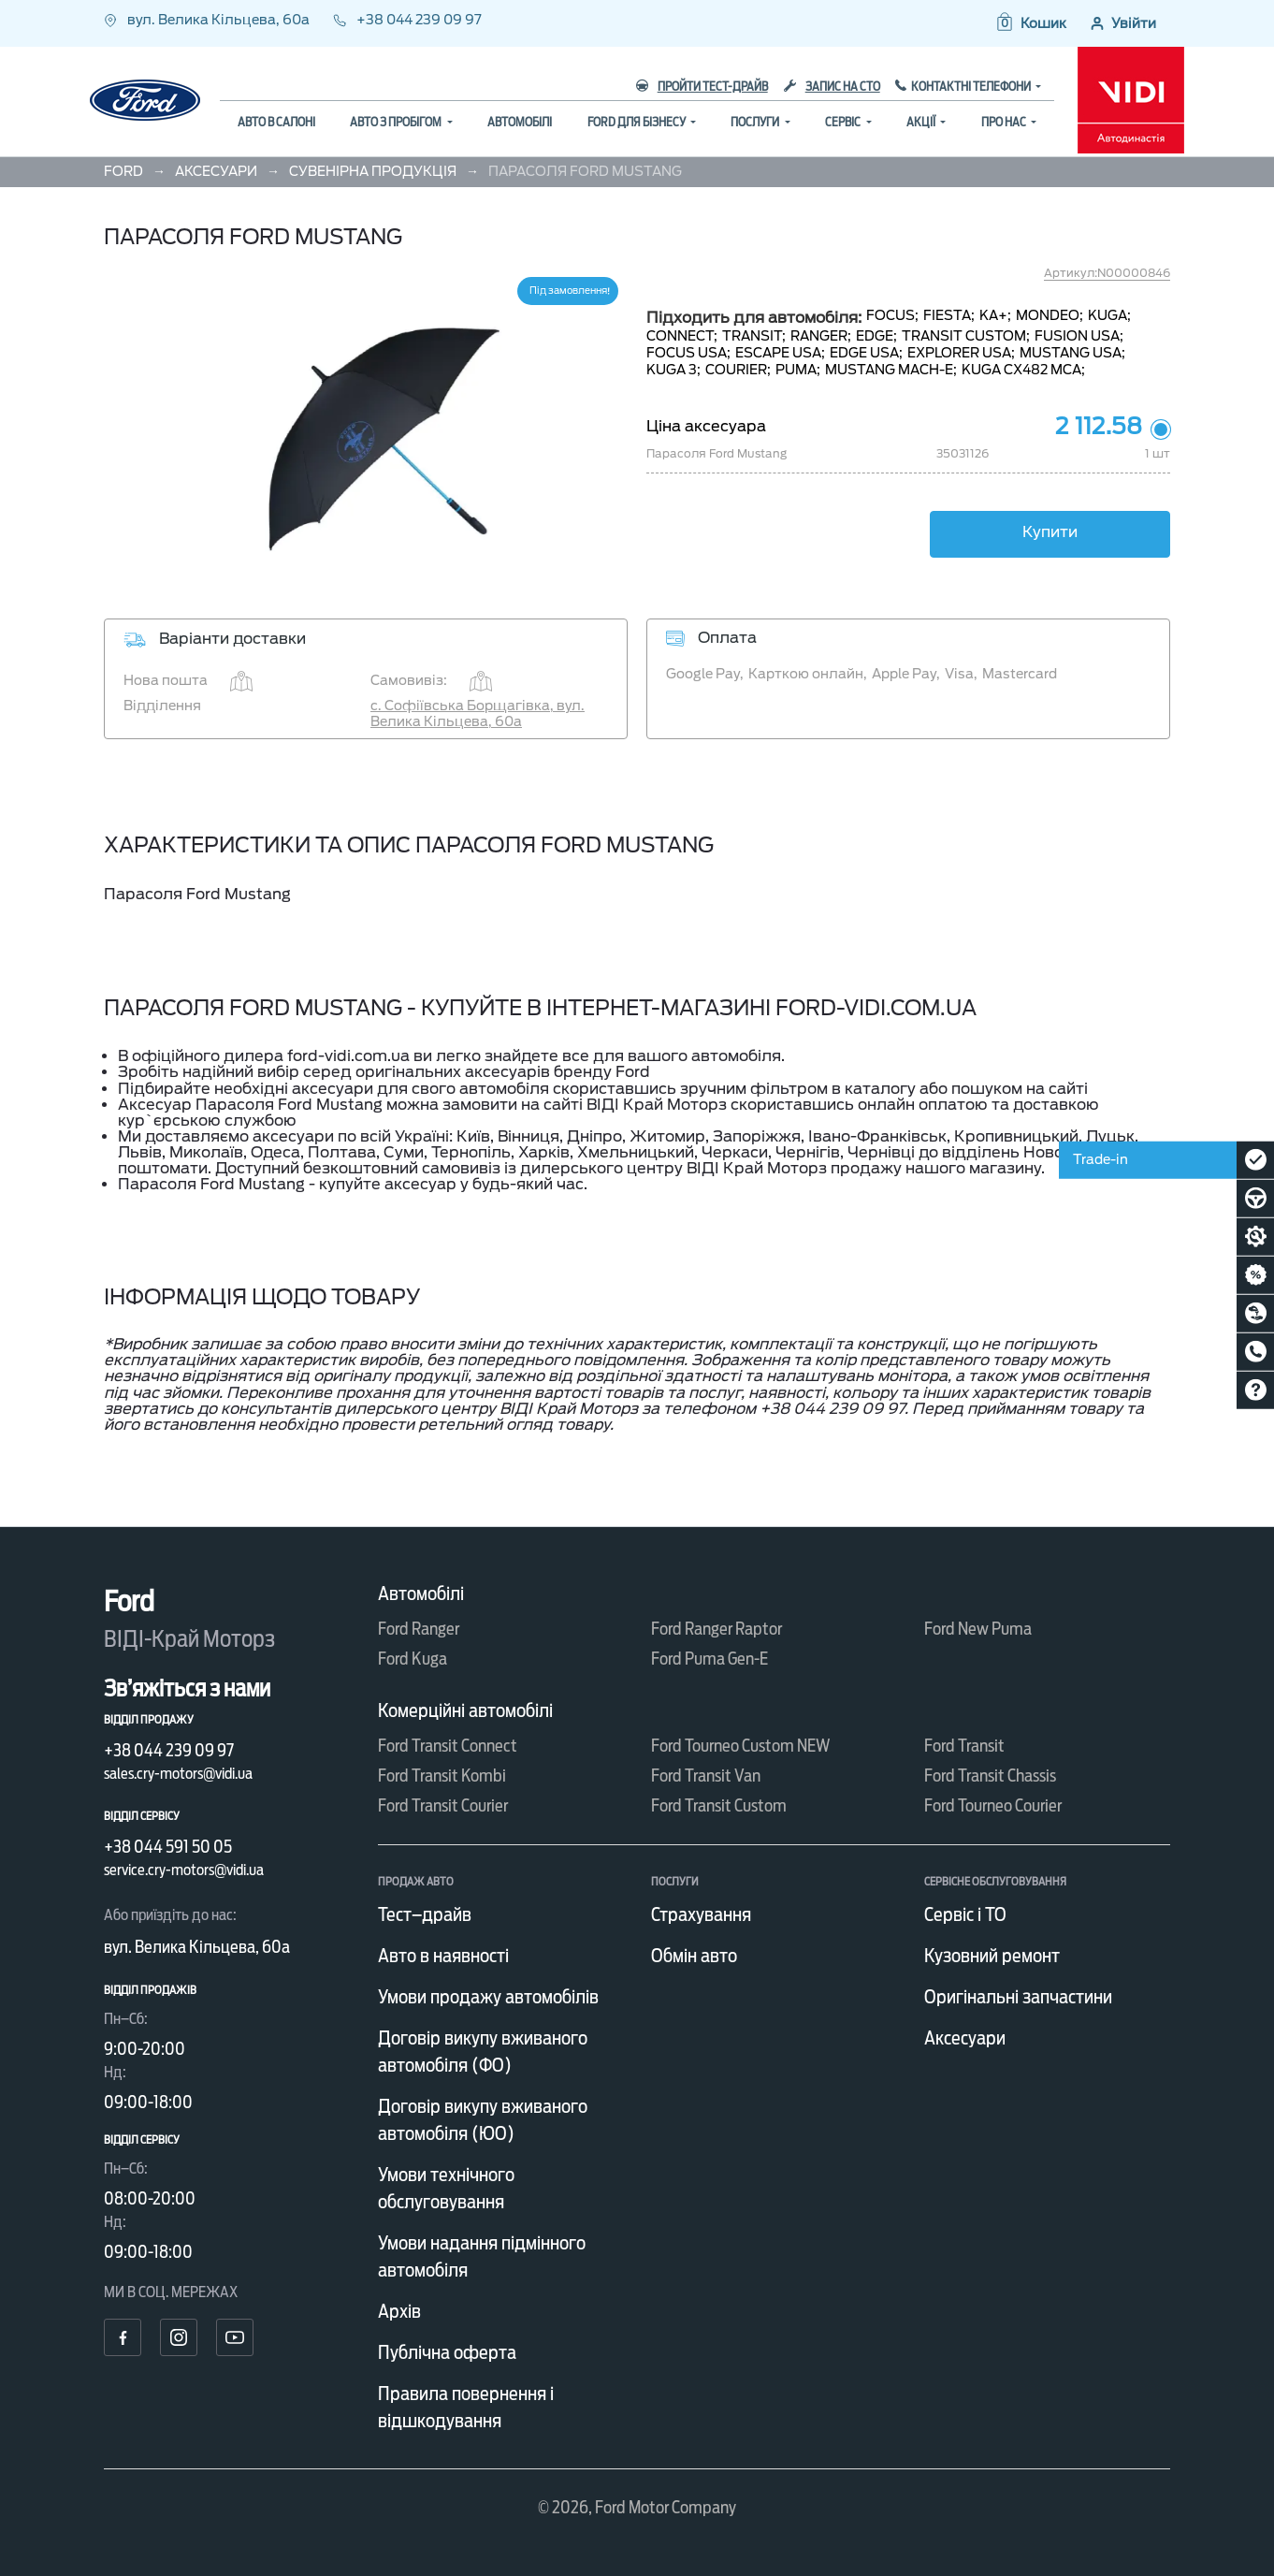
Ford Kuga (412, 1658)
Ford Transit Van (705, 1775)
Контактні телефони (972, 87)
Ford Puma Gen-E (709, 1658)
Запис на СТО (832, 87)
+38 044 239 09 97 (407, 19)
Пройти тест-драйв (702, 87)
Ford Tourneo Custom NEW (741, 1745)
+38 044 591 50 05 (168, 1846)
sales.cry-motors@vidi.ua (178, 1774)
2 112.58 (1098, 427)
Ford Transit (964, 1745)
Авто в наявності (443, 1955)
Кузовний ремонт (992, 1955)
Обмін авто (694, 1955)
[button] (1030, 23)
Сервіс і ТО (965, 1914)
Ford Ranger (418, 1628)
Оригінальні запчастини (1018, 1997)
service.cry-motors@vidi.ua (184, 1870)
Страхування (701, 1914)
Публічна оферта (447, 2352)
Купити (1050, 532)
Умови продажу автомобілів (488, 1997)
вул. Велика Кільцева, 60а (208, 19)
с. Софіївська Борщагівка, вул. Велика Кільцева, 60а (477, 713)
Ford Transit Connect (447, 1745)
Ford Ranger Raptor (716, 1628)
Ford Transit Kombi (442, 1775)
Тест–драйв (424, 1914)
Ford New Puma (978, 1628)
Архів (399, 2311)
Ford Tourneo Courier (993, 1805)
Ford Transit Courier (443, 1805)
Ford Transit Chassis (990, 1775)
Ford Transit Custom (719, 1805)
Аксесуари (965, 2038)
